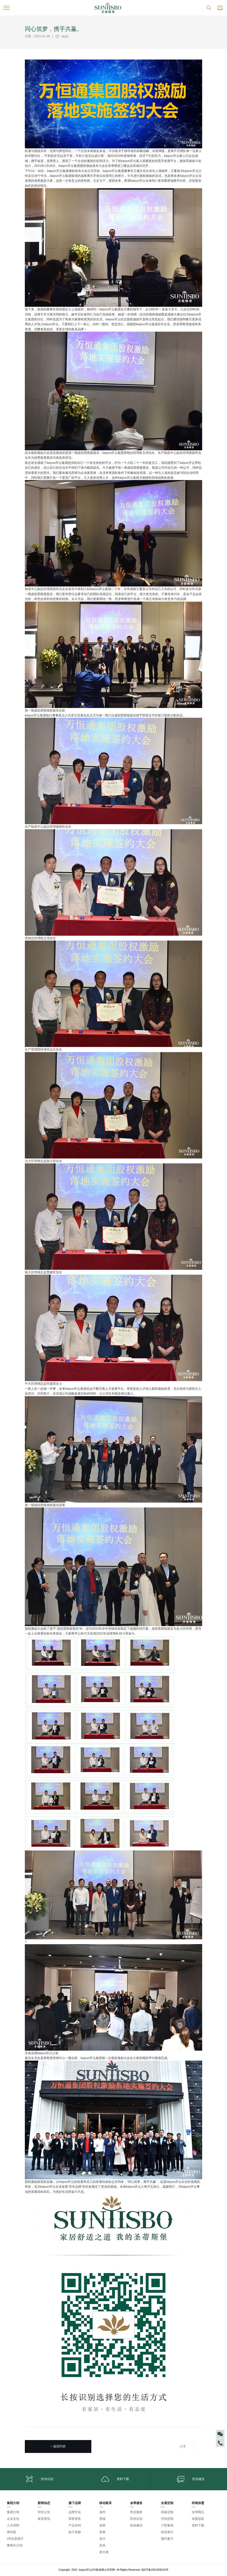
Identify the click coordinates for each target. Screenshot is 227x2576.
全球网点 (198, 2512)
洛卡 (102, 2538)
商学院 (11, 2532)
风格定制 (167, 2512)
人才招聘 (13, 2525)
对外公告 (44, 2512)
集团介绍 (13, 2512)
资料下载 (113, 2479)
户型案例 (167, 2525)
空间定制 (167, 2518)
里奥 (102, 2532)
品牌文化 (74, 2512)
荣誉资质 (74, 2518)
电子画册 (74, 2532)
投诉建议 (189, 2479)
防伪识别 (37, 2479)
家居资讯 (44, 2518)
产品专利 (74, 2525)
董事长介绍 (14, 2545)
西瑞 (102, 2518)
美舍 (102, 2545)
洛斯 (102, 2525)
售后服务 (136, 2512)
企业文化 (13, 2518)
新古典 (104, 2552)
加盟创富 (198, 2518)
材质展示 (167, 2532)
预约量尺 (167, 2538)
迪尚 (102, 2512)
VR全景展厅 (15, 2538)
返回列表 (58, 2446)
